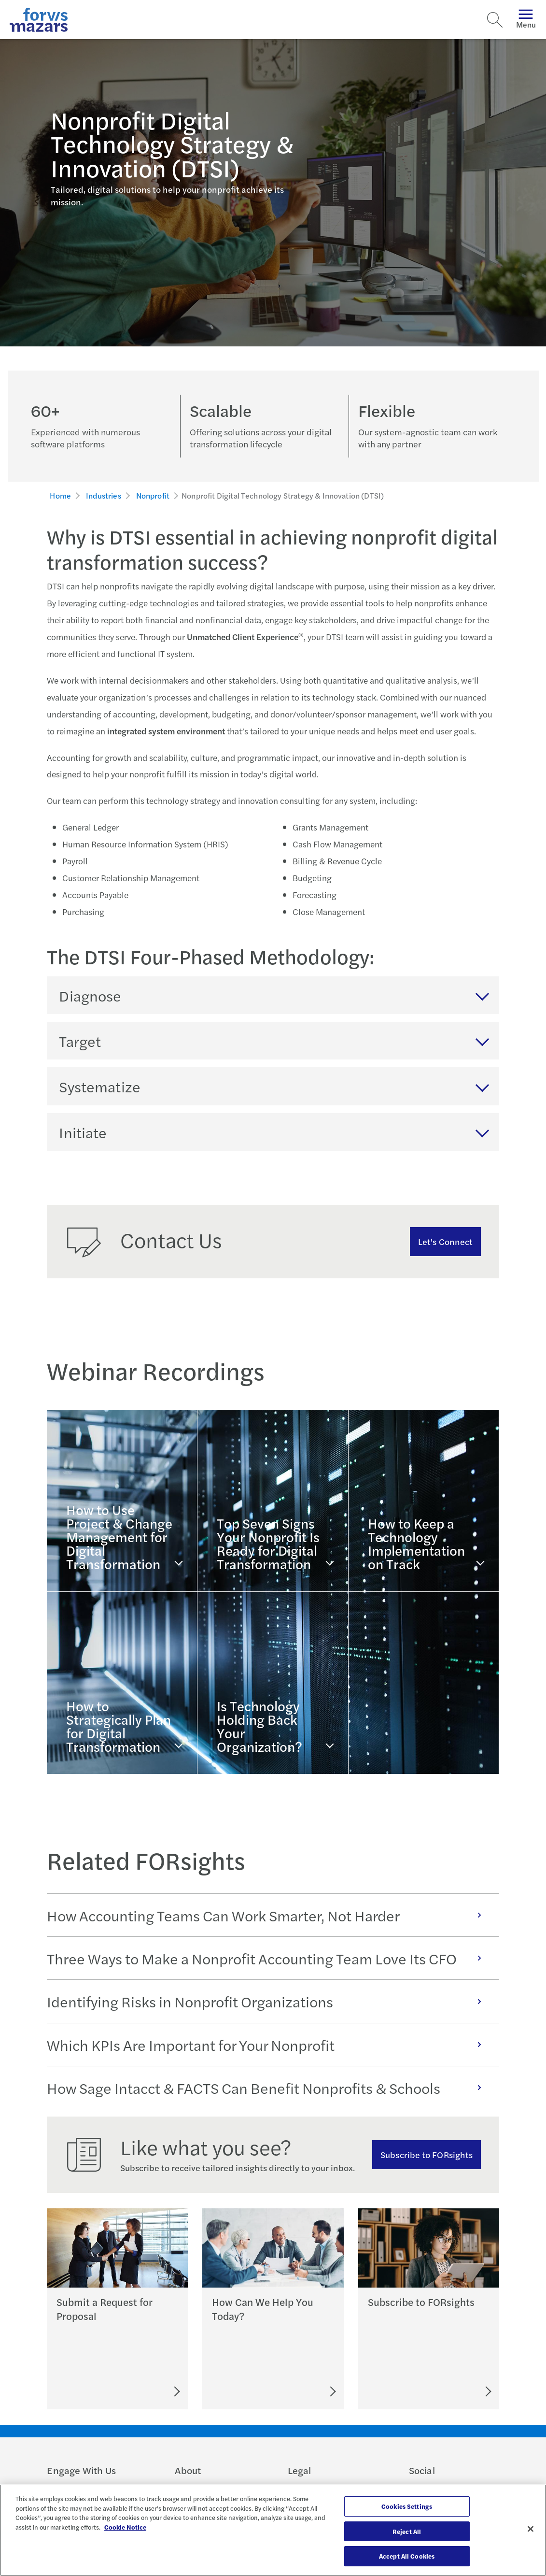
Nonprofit (152, 495)
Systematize (99, 1086)
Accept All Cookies (406, 2556)
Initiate (83, 1132)
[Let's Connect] (290, 2391)
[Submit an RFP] (133, 2391)
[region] (273, 2530)
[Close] (530, 2529)
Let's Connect (445, 1241)
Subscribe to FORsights (426, 2154)
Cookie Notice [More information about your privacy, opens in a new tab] (125, 2527)
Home (60, 495)
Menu (526, 19)
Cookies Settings (406, 2506)
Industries (103, 495)
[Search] (494, 19)
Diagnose (90, 995)
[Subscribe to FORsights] (452, 2391)
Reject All (406, 2531)
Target (80, 1040)
